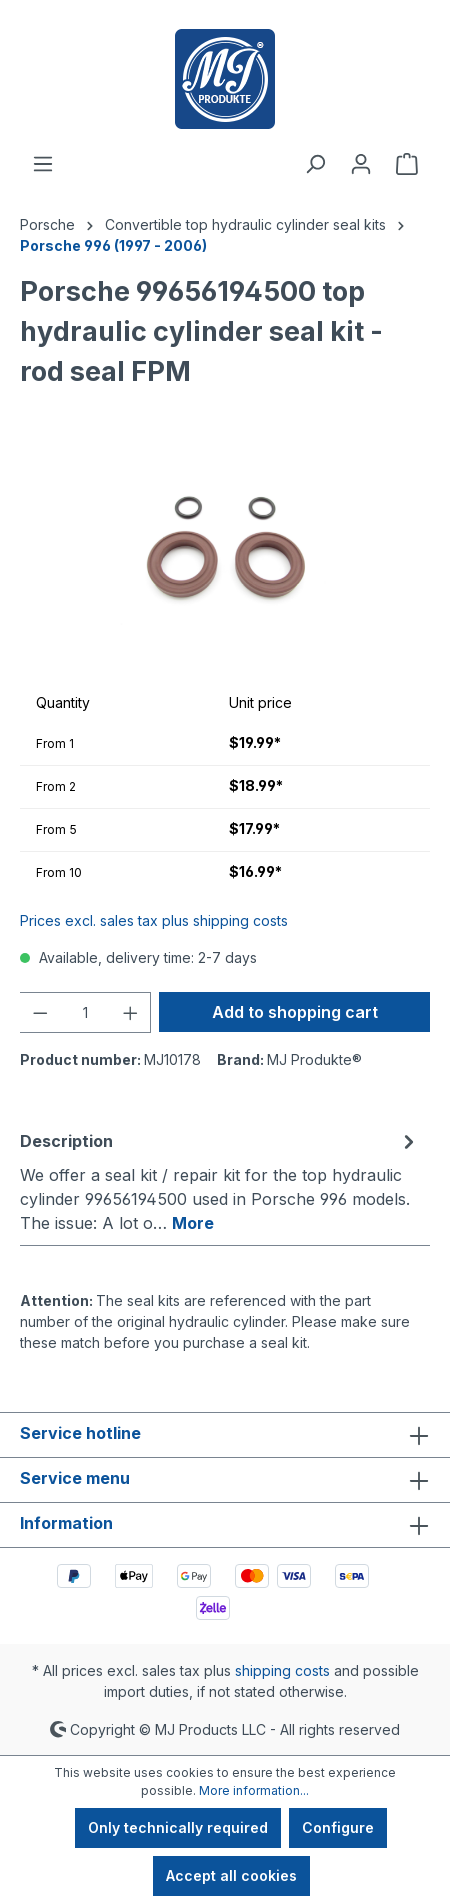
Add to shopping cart (295, 1012)
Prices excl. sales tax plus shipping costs (154, 920)
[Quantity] (85, 1012)
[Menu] (43, 164)
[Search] (315, 164)
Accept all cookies (231, 1875)
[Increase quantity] (131, 1012)
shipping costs (282, 1670)
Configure (338, 1827)
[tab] (220, 1181)
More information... (254, 1790)
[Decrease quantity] (40, 1012)
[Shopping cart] (407, 164)
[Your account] (361, 164)
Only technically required (178, 1827)
